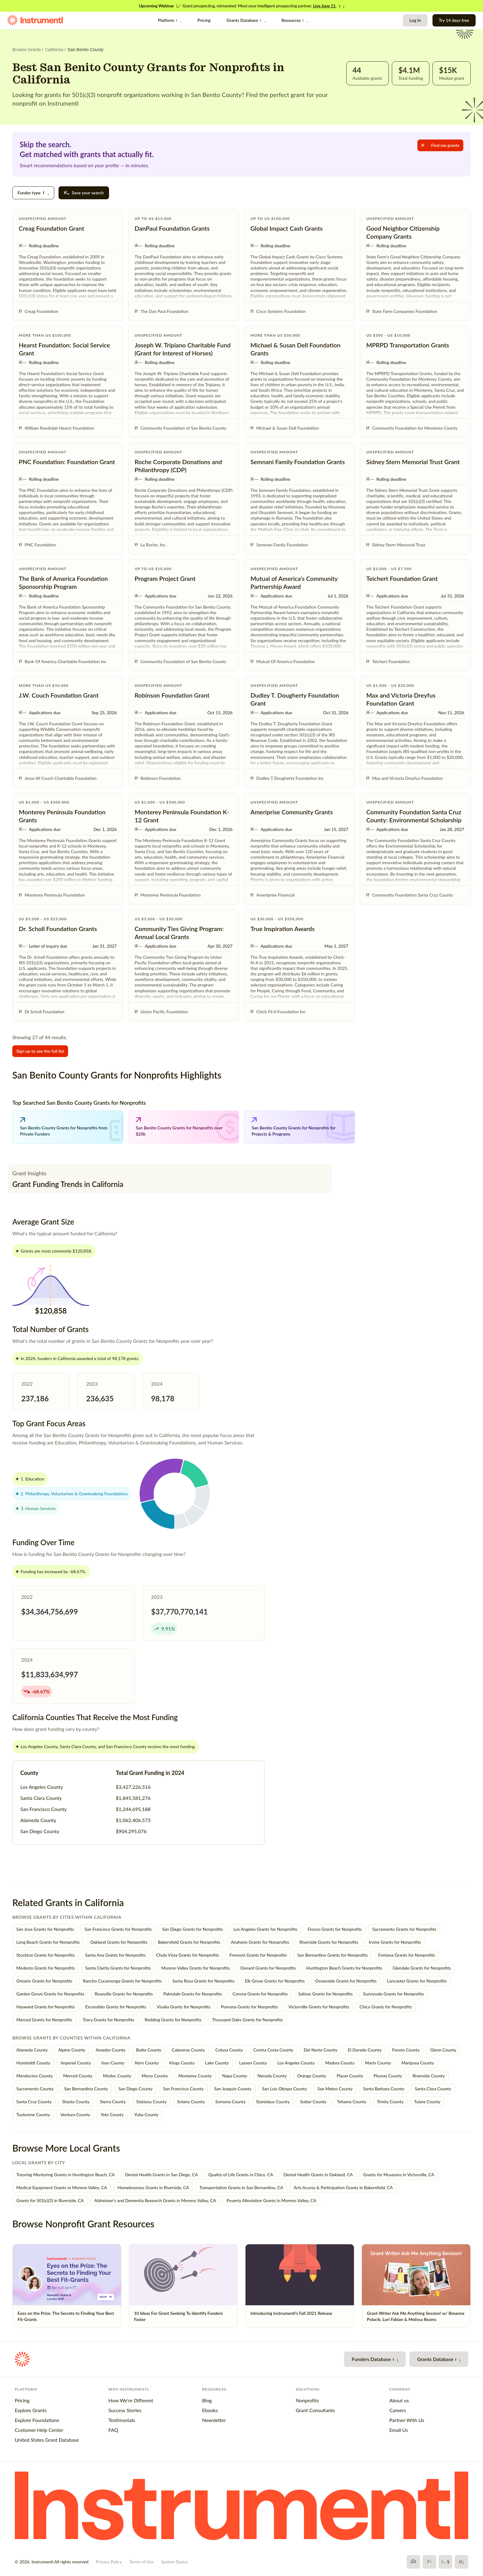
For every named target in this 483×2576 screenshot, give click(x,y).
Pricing (203, 20)
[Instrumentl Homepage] (35, 20)
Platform (169, 20)
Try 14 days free (454, 20)
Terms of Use (141, 2561)
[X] (429, 2562)
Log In (415, 20)
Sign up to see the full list (40, 1051)
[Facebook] (413, 2562)
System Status (174, 2561)
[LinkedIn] (461, 2562)
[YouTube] (445, 2562)
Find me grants (440, 145)
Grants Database (245, 20)
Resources (294, 20)
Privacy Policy (109, 2561)
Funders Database (375, 2359)
